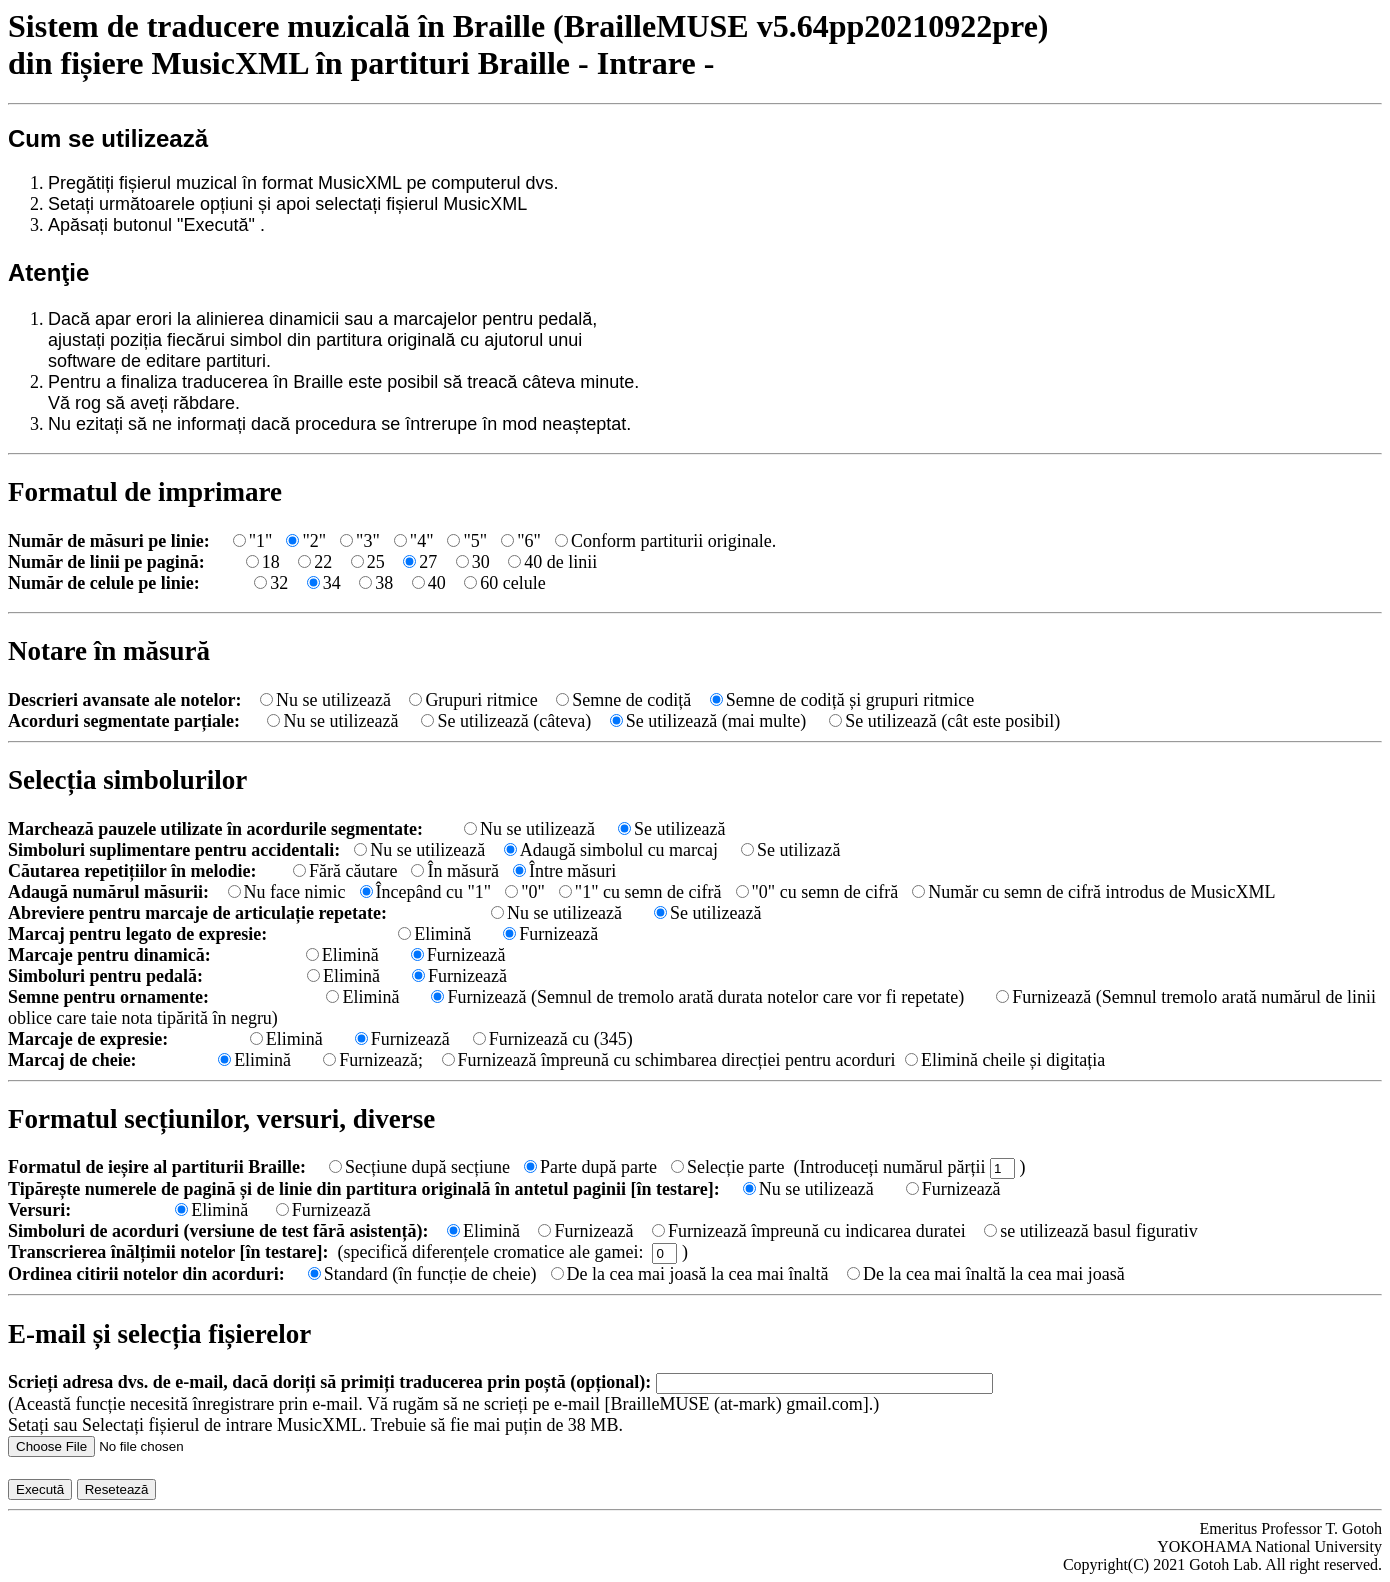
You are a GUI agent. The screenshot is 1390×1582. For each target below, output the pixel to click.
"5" (467, 541)
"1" (253, 541)
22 (315, 562)
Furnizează (550, 934)
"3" (360, 541)
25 (368, 562)
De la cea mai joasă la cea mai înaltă (690, 1274)
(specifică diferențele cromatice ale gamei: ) (513, 1252)
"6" (521, 541)
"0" (525, 892)
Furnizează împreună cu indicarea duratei (809, 1231)
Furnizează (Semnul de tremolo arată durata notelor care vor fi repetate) (697, 997)
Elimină (434, 934)
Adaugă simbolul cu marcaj (613, 850)
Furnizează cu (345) (553, 1039)
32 (271, 583)
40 (429, 583)
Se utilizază (790, 850)
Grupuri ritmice (473, 700)
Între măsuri (564, 871)
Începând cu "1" (426, 892)
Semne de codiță (623, 700)
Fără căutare (345, 871)
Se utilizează (671, 829)
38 (376, 583)
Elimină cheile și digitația (1005, 1060)
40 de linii (552, 562)
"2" (306, 541)
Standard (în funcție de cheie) (422, 1274)
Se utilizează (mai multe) (710, 721)
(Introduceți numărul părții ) (909, 1167)
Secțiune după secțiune (419, 1167)
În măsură (454, 871)
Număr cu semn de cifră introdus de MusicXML (1093, 892)
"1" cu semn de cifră (640, 892)
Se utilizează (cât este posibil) (944, 721)
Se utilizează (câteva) (506, 721)
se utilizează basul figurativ (1090, 1231)
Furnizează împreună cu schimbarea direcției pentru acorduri (669, 1060)
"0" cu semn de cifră (817, 892)
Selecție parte (727, 1167)
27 (420, 562)
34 (324, 583)
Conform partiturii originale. (665, 541)
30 (473, 562)
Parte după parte (590, 1167)
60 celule (504, 583)
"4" (414, 541)
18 (263, 562)
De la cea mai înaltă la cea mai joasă (986, 1274)
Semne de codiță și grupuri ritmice (842, 700)
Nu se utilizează (325, 700)
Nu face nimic (287, 892)
